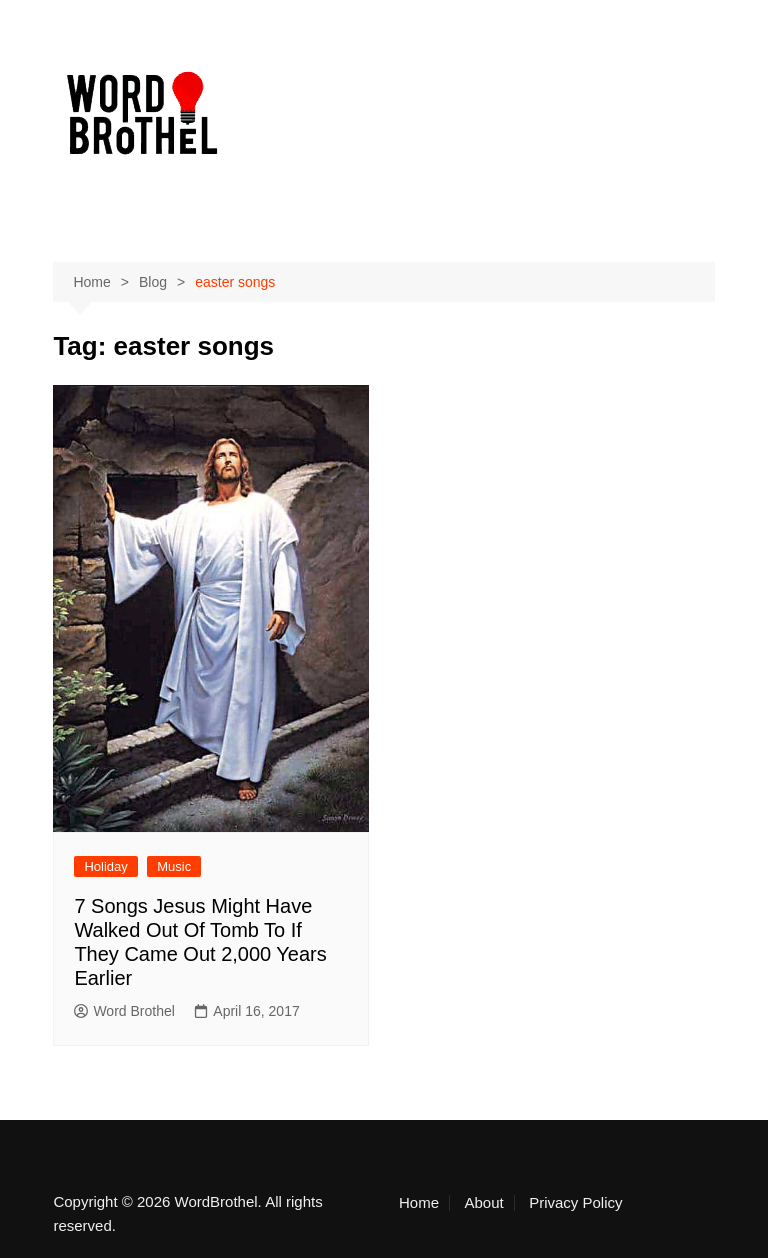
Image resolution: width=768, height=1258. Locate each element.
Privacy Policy (575, 1203)
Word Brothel (124, 1011)
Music (174, 866)
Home (419, 1203)
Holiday (105, 866)
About (483, 1203)
